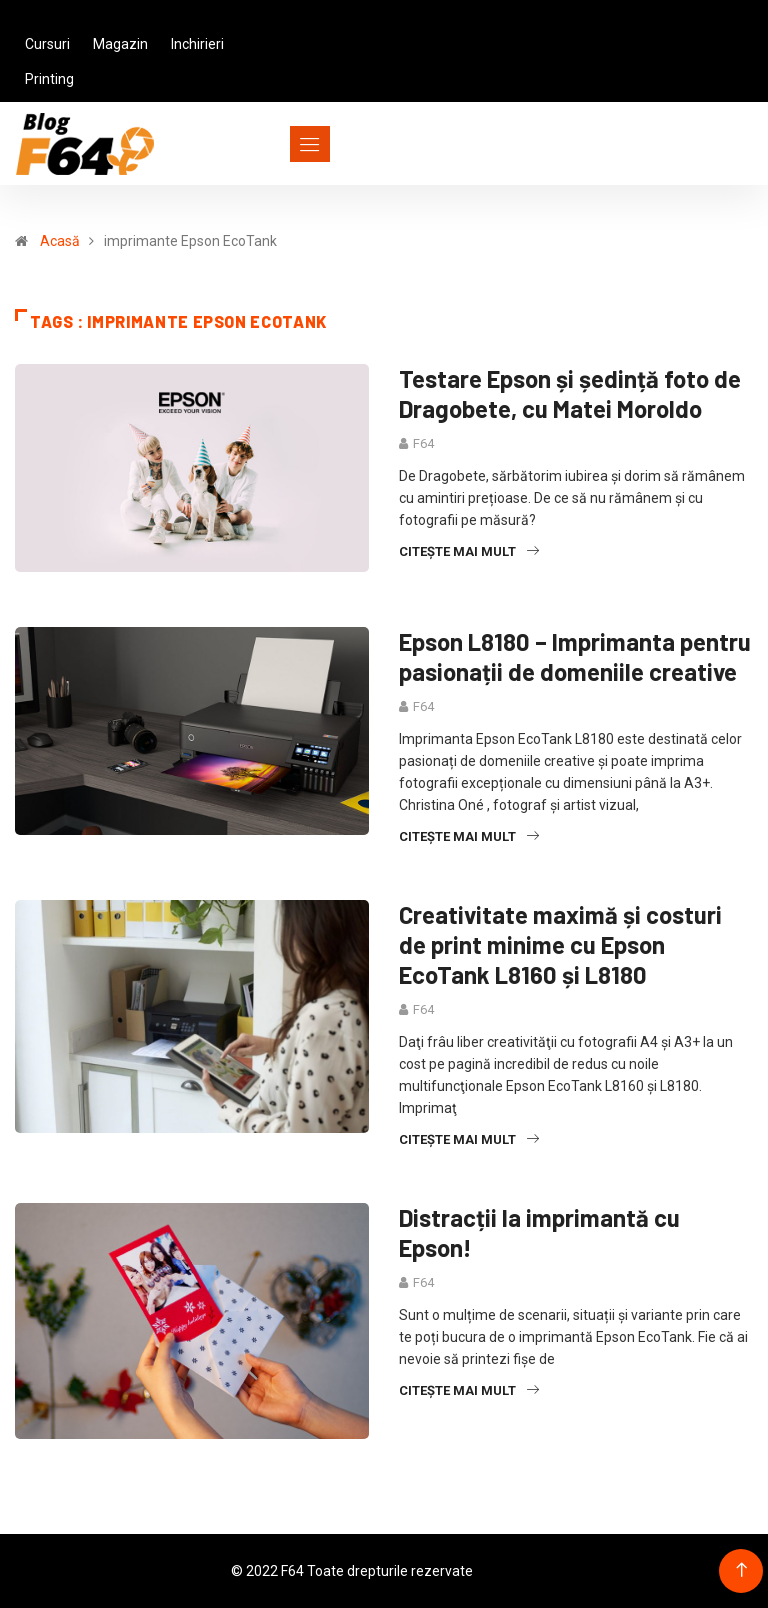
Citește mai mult (469, 551)
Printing (49, 79)
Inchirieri (197, 44)
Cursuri (47, 44)
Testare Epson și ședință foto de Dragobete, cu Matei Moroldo (570, 393)
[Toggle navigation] (273, 144)
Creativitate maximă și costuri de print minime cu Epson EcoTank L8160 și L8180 (560, 944)
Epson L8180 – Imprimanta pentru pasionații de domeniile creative (575, 656)
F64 (423, 443)
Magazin (120, 44)
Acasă (60, 241)
